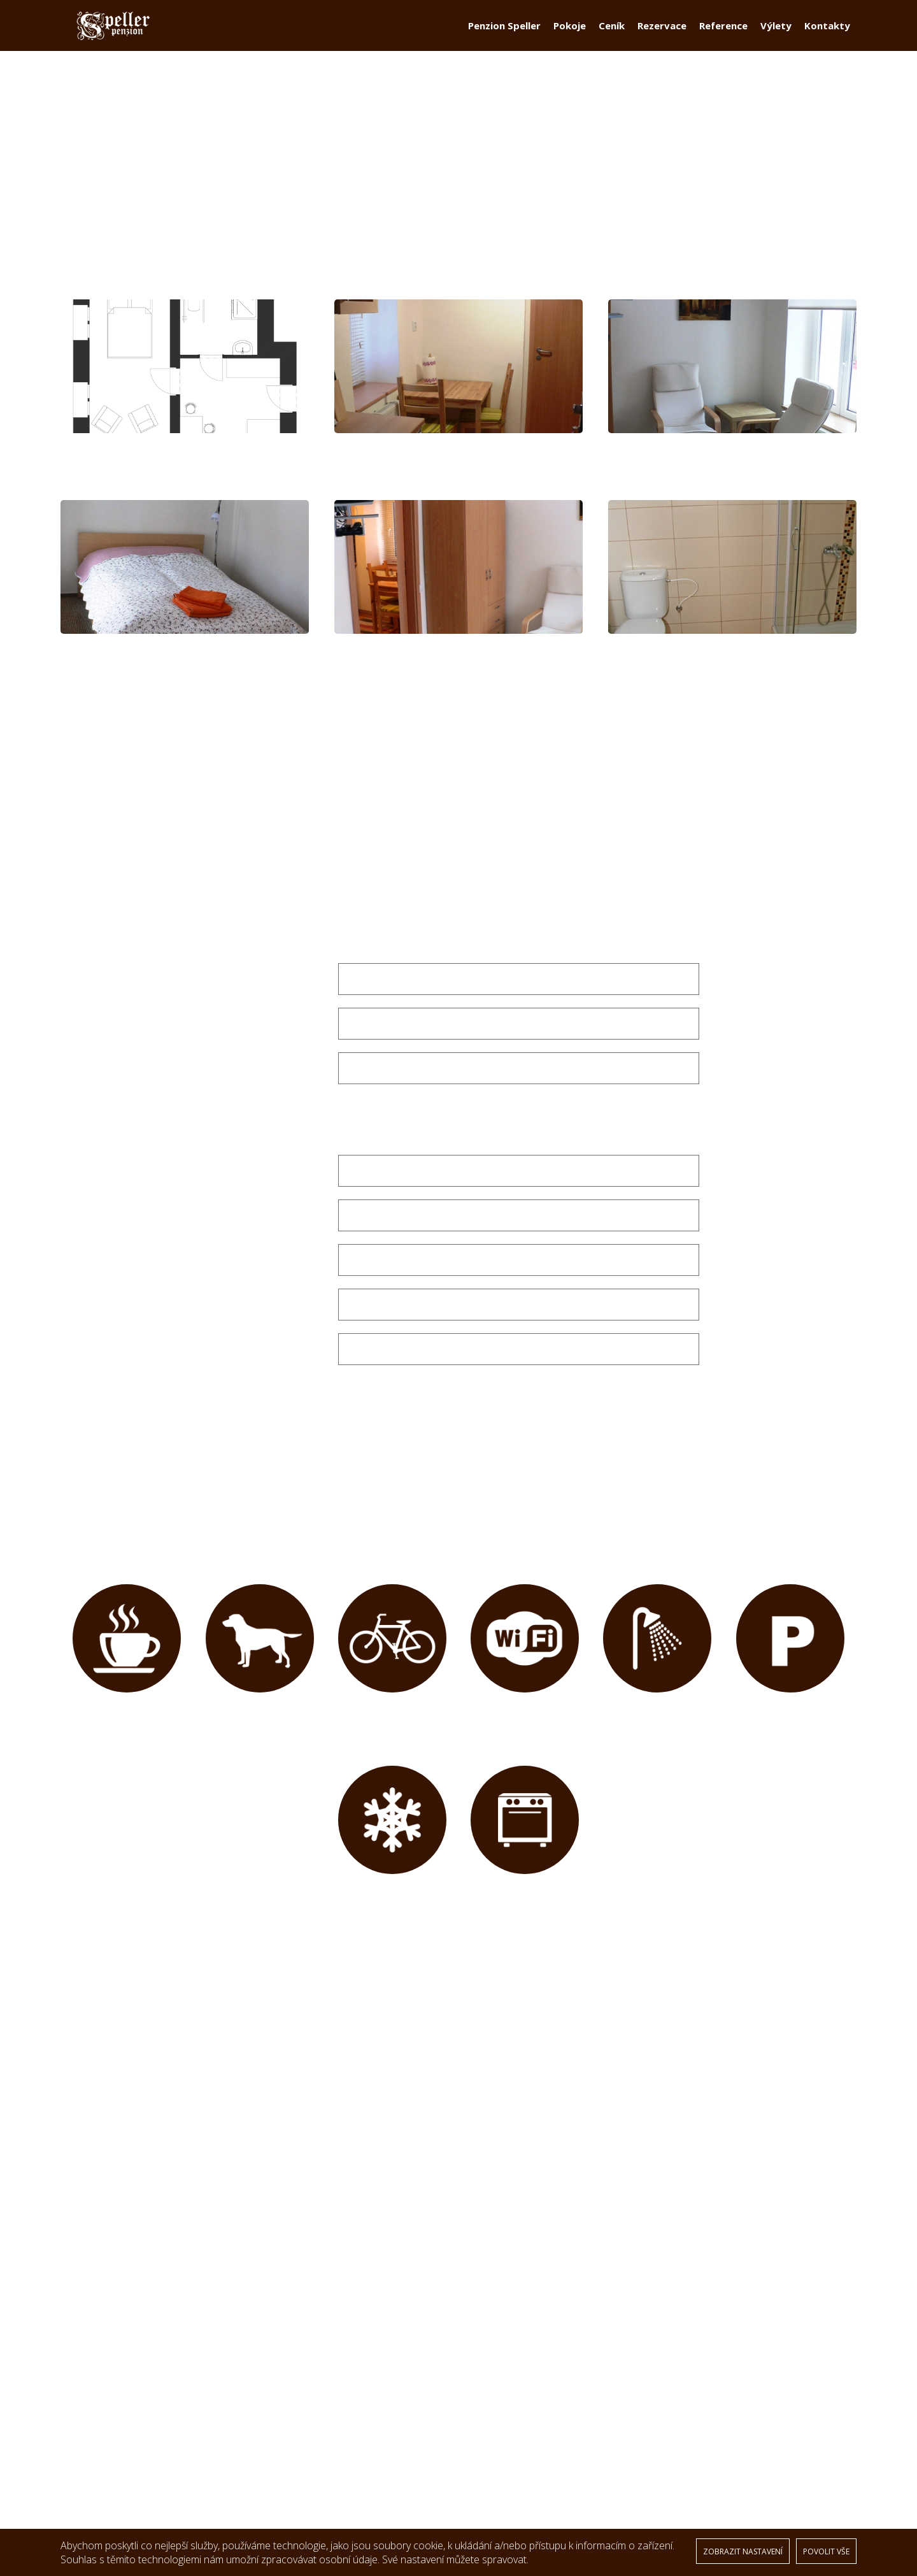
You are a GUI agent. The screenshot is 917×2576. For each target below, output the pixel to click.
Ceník (612, 35)
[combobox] (518, 943)
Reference (723, 35)
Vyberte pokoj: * (284, 942)
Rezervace (661, 35)
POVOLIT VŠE (826, 2551)
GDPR (85, 2432)
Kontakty (827, 35)
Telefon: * (300, 1313)
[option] (458, 2137)
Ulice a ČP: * (296, 1224)
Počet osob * (292, 1121)
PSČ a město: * (289, 1269)
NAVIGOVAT (298, 2406)
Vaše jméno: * (292, 1179)
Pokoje (569, 35)
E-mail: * (304, 1077)
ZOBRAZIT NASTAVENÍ (743, 2551)
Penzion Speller (504, 35)
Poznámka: (295, 1358)
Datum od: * (295, 988)
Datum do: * (295, 1032)
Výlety (776, 35)
